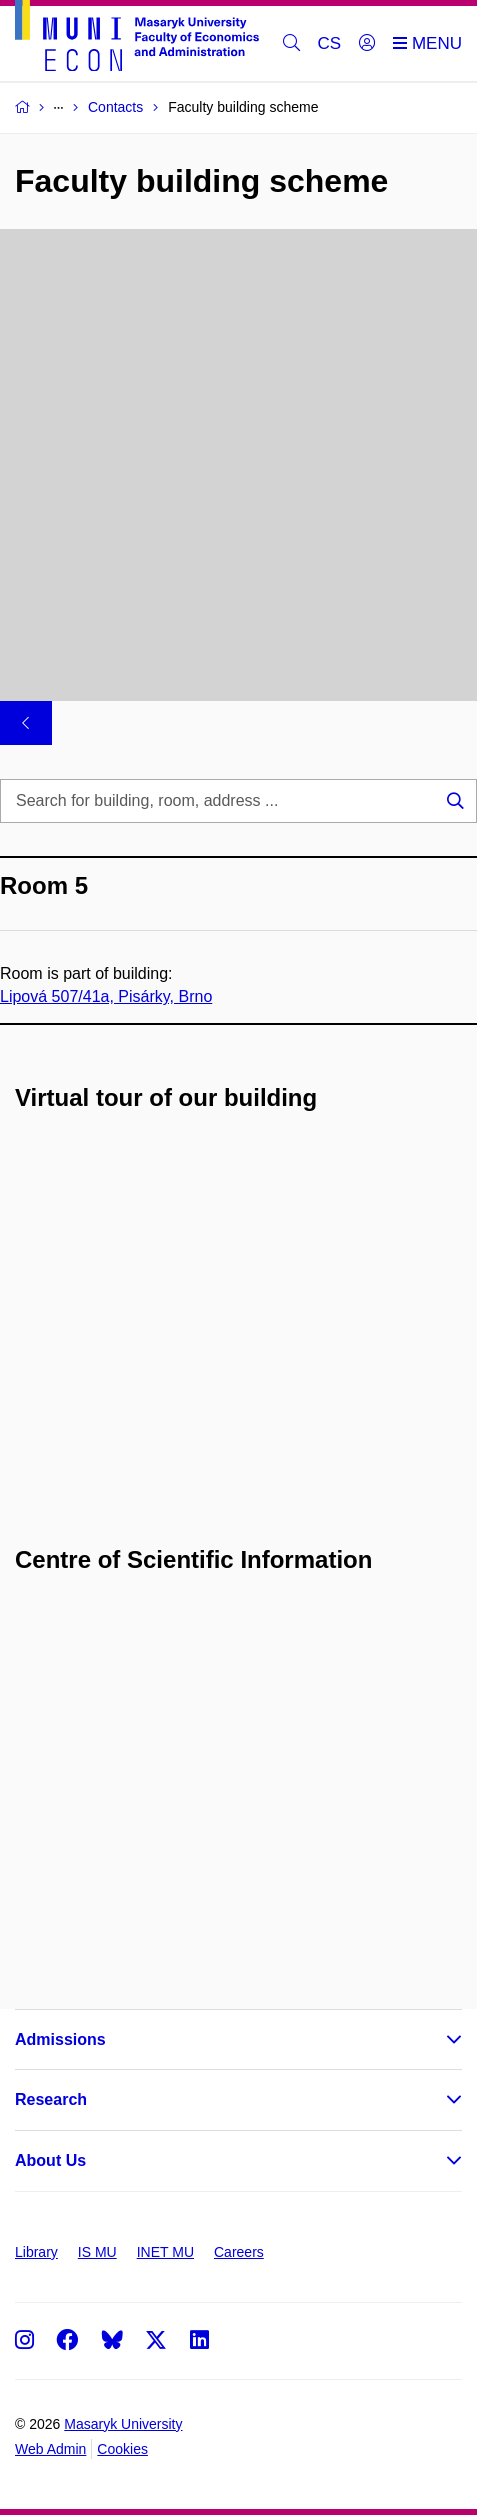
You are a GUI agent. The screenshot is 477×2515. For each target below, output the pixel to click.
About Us (50, 2160)
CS (330, 43)
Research (51, 2099)
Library (36, 2252)
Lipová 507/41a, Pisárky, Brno (106, 996)
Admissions (60, 2039)
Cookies (122, 2449)
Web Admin (50, 2449)
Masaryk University (123, 2424)
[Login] (367, 44)
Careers (239, 2252)
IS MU (97, 2252)
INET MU (165, 2252)
